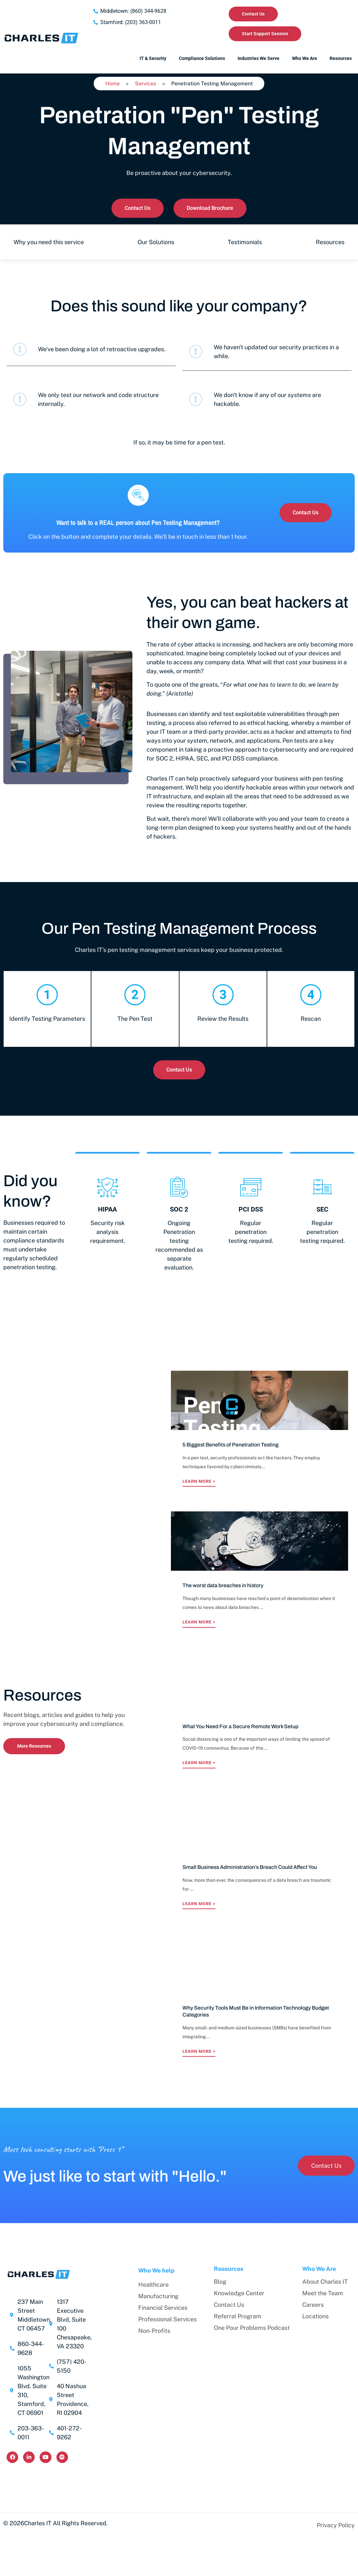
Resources (341, 58)
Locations (315, 2316)
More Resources (34, 1746)
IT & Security (153, 58)
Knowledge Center (239, 2293)
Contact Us (229, 2305)
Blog (220, 2281)
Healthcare (153, 2284)
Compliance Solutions (202, 58)
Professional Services (167, 2319)
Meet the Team (322, 2293)
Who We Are (304, 58)
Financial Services (162, 2307)
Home (112, 83)
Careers (313, 2305)
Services (145, 83)
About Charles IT (325, 2281)
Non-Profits (154, 2331)
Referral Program (237, 2316)
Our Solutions (156, 242)
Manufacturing (158, 2296)
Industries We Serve (258, 58)
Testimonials (245, 242)
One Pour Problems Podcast (252, 2328)
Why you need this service (49, 242)
